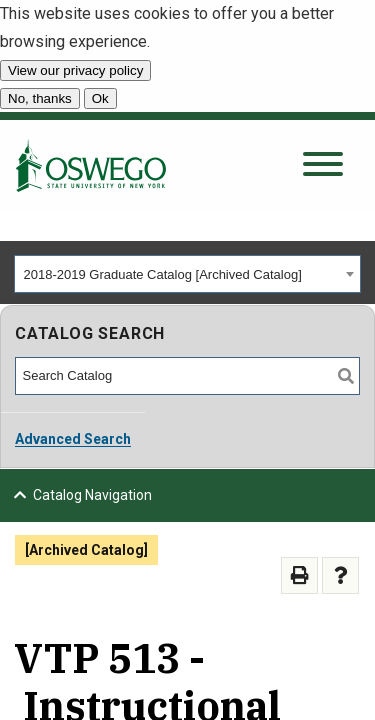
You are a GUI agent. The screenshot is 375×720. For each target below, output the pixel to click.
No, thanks (40, 98)
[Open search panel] (323, 165)
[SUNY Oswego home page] (91, 165)
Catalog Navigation (92, 495)
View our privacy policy (75, 70)
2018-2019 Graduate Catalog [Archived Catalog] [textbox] (163, 274)
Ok (100, 98)
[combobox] (187, 274)
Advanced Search (73, 439)
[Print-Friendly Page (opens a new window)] (299, 575)
